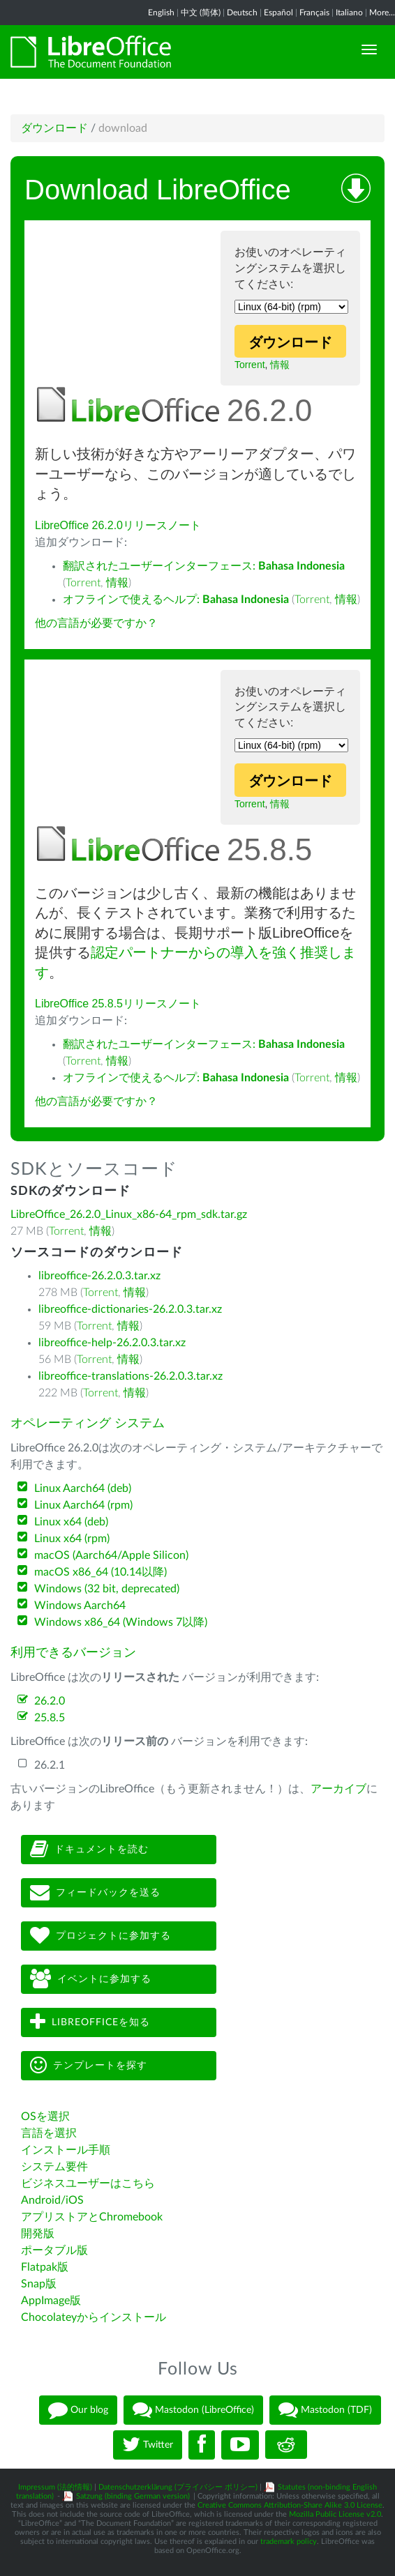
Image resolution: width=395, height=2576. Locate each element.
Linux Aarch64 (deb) (82, 1488)
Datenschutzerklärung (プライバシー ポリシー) (178, 2487)
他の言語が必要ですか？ (96, 623)
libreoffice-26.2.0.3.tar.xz (99, 1275)
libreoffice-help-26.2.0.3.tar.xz (112, 1342)
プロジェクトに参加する (100, 1936)
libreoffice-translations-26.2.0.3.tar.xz (130, 1376)
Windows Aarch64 (80, 1605)
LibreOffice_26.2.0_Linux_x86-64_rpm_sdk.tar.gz (128, 1214)
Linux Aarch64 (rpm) (83, 1505)
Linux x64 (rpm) (72, 1538)
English (161, 12)
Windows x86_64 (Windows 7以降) (120, 1622)
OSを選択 (45, 2116)
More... (382, 12)
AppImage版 (51, 2300)
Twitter (147, 2445)
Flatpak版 (44, 2267)
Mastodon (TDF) (325, 2410)
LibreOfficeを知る (90, 2022)
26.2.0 (49, 1701)
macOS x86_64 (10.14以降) (100, 1572)
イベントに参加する (90, 1979)
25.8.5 (49, 1717)
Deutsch (242, 12)
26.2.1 (49, 1765)
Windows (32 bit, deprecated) (106, 1588)
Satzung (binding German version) (133, 2496)
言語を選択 (49, 2133)
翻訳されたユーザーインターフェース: (204, 566)
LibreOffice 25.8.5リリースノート (118, 1003)
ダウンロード (54, 128)
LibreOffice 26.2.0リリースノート (118, 525)
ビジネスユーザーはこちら (88, 2183)
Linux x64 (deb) (71, 1521)
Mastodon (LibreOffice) (193, 2410)
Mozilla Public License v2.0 (335, 2514)
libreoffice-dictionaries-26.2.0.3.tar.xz (130, 1309)
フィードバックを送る (95, 1892)
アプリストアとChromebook (92, 2217)
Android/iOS (52, 2200)
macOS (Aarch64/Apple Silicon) (111, 1555)
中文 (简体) (201, 12)
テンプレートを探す (88, 2065)
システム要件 (54, 2166)
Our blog (78, 2410)
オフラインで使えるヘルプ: (176, 599)
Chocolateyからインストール (93, 2317)
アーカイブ (338, 1788)
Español (278, 12)
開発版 (37, 2233)
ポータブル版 (54, 2250)
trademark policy (288, 2541)
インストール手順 (65, 2150)
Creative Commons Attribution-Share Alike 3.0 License (290, 2505)
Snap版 (39, 2283)
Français (314, 12)
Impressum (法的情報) (55, 2487)
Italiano (349, 12)
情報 (280, 364)
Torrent (249, 364)
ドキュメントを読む (89, 1849)
